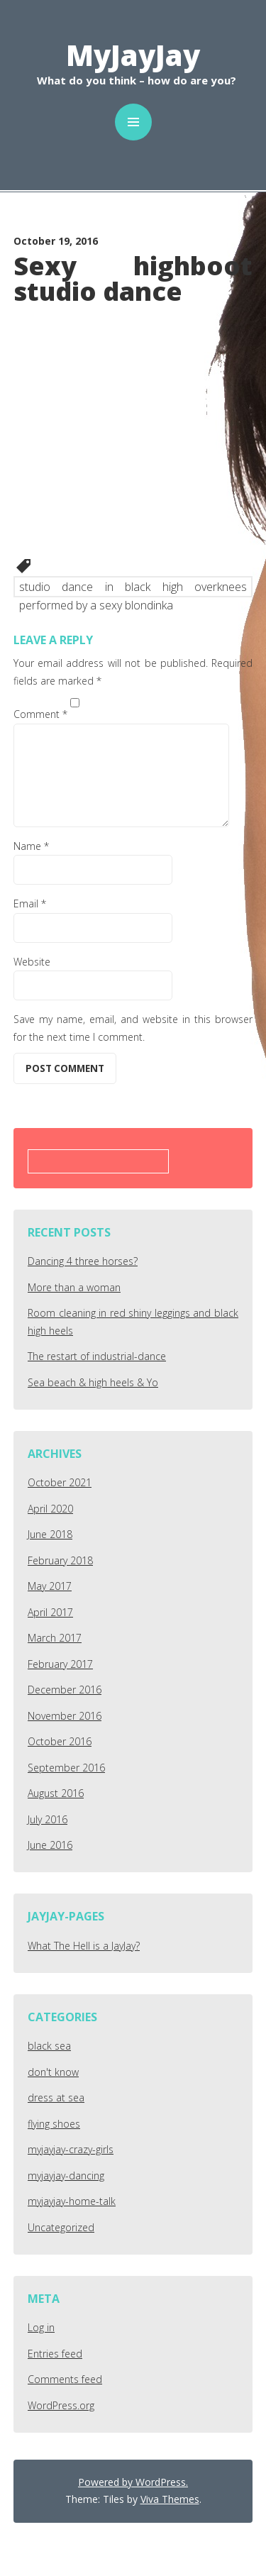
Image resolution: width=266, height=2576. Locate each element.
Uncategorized (61, 2227)
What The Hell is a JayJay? (84, 1945)
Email (29, 903)
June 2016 (50, 1845)
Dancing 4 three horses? (83, 1261)
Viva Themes (169, 2499)
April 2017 (50, 1612)
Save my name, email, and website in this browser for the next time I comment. (133, 1028)
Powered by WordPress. (133, 2482)
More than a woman (74, 1287)
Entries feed (55, 2353)
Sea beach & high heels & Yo (93, 1382)
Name (31, 846)
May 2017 (50, 1586)
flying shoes (54, 2123)
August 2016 (56, 1793)
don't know (53, 2072)
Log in (41, 2327)
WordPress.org (61, 2405)
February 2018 (60, 1560)
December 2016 (64, 1689)
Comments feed (65, 2379)
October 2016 (60, 1741)
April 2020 (50, 1508)
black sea (49, 2045)
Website (31, 961)
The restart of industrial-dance (97, 1356)
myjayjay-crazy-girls (70, 2149)
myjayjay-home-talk (72, 2201)
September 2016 (66, 1767)
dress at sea (56, 2097)
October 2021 (60, 1482)
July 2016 (47, 1819)
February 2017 (60, 1664)
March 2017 (55, 1637)
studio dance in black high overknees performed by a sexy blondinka (133, 588)
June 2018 (50, 1534)
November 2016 (64, 1716)
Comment (40, 714)
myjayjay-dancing (66, 2175)
